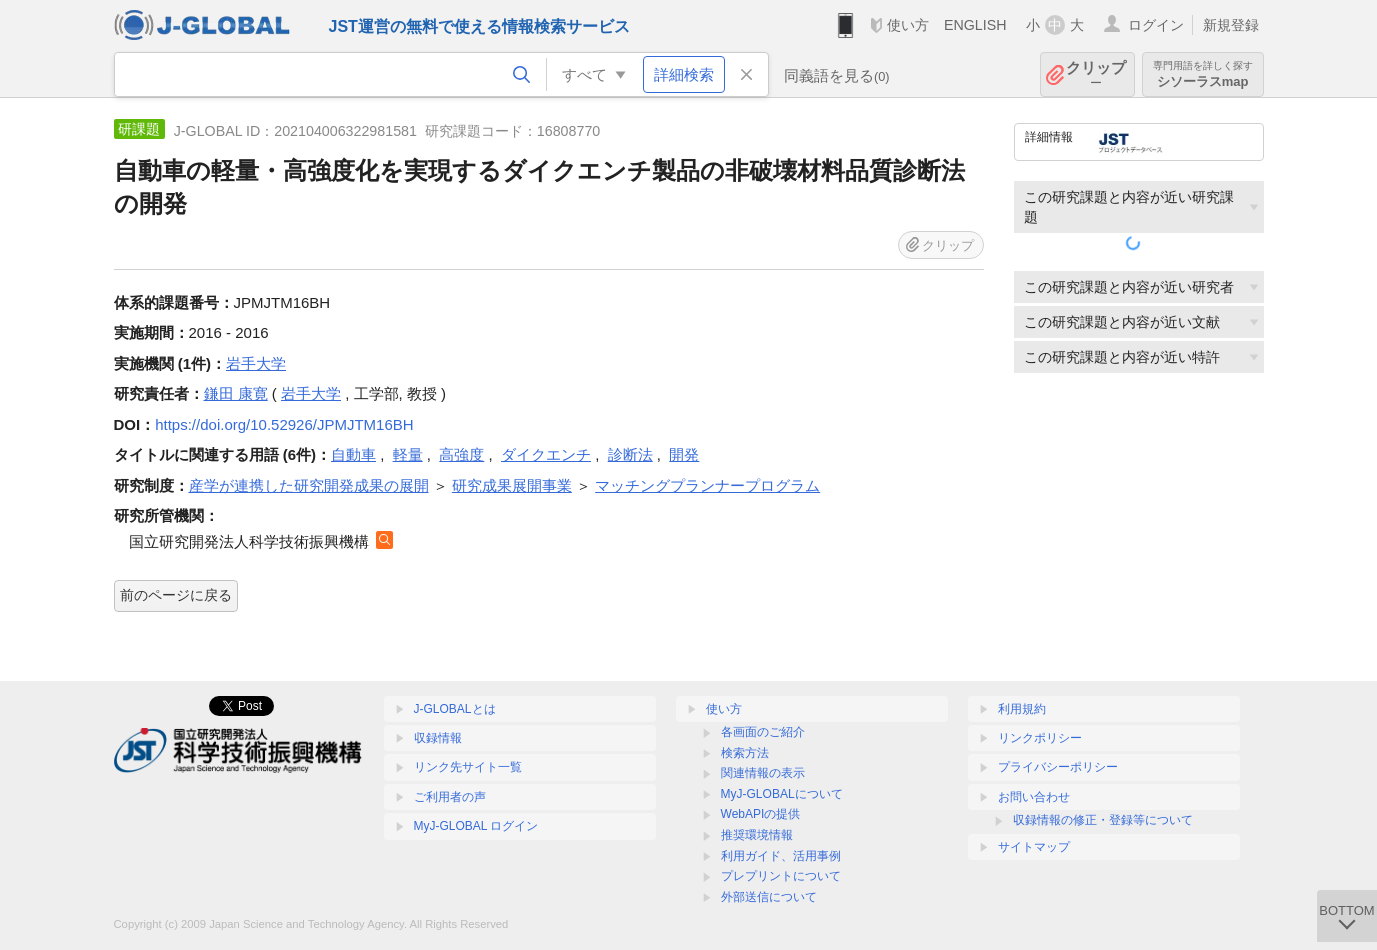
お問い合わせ (1034, 797)
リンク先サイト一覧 (468, 767)
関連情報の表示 (763, 773)
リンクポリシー (1040, 738)
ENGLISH (975, 25)
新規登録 (1231, 25)
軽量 (408, 454)
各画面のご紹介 (763, 732)
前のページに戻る (176, 595)
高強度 (461, 454)
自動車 (353, 454)
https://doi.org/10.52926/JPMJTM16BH (284, 424)
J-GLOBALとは (455, 709)
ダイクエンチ (546, 454)
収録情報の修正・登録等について (1103, 820)
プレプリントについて (781, 876)
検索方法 (745, 753)
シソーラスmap (1203, 74)
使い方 (908, 25)
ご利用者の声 (450, 797)
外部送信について (769, 897)
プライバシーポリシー (1058, 767)
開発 (684, 454)
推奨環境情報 (757, 835)
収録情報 (438, 738)
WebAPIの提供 (761, 814)
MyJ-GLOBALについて (782, 794)
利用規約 (1022, 709)
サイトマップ (1034, 847)
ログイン (1156, 25)
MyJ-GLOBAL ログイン (476, 826)
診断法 (630, 454)
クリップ (1096, 74)
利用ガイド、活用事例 (781, 856)
